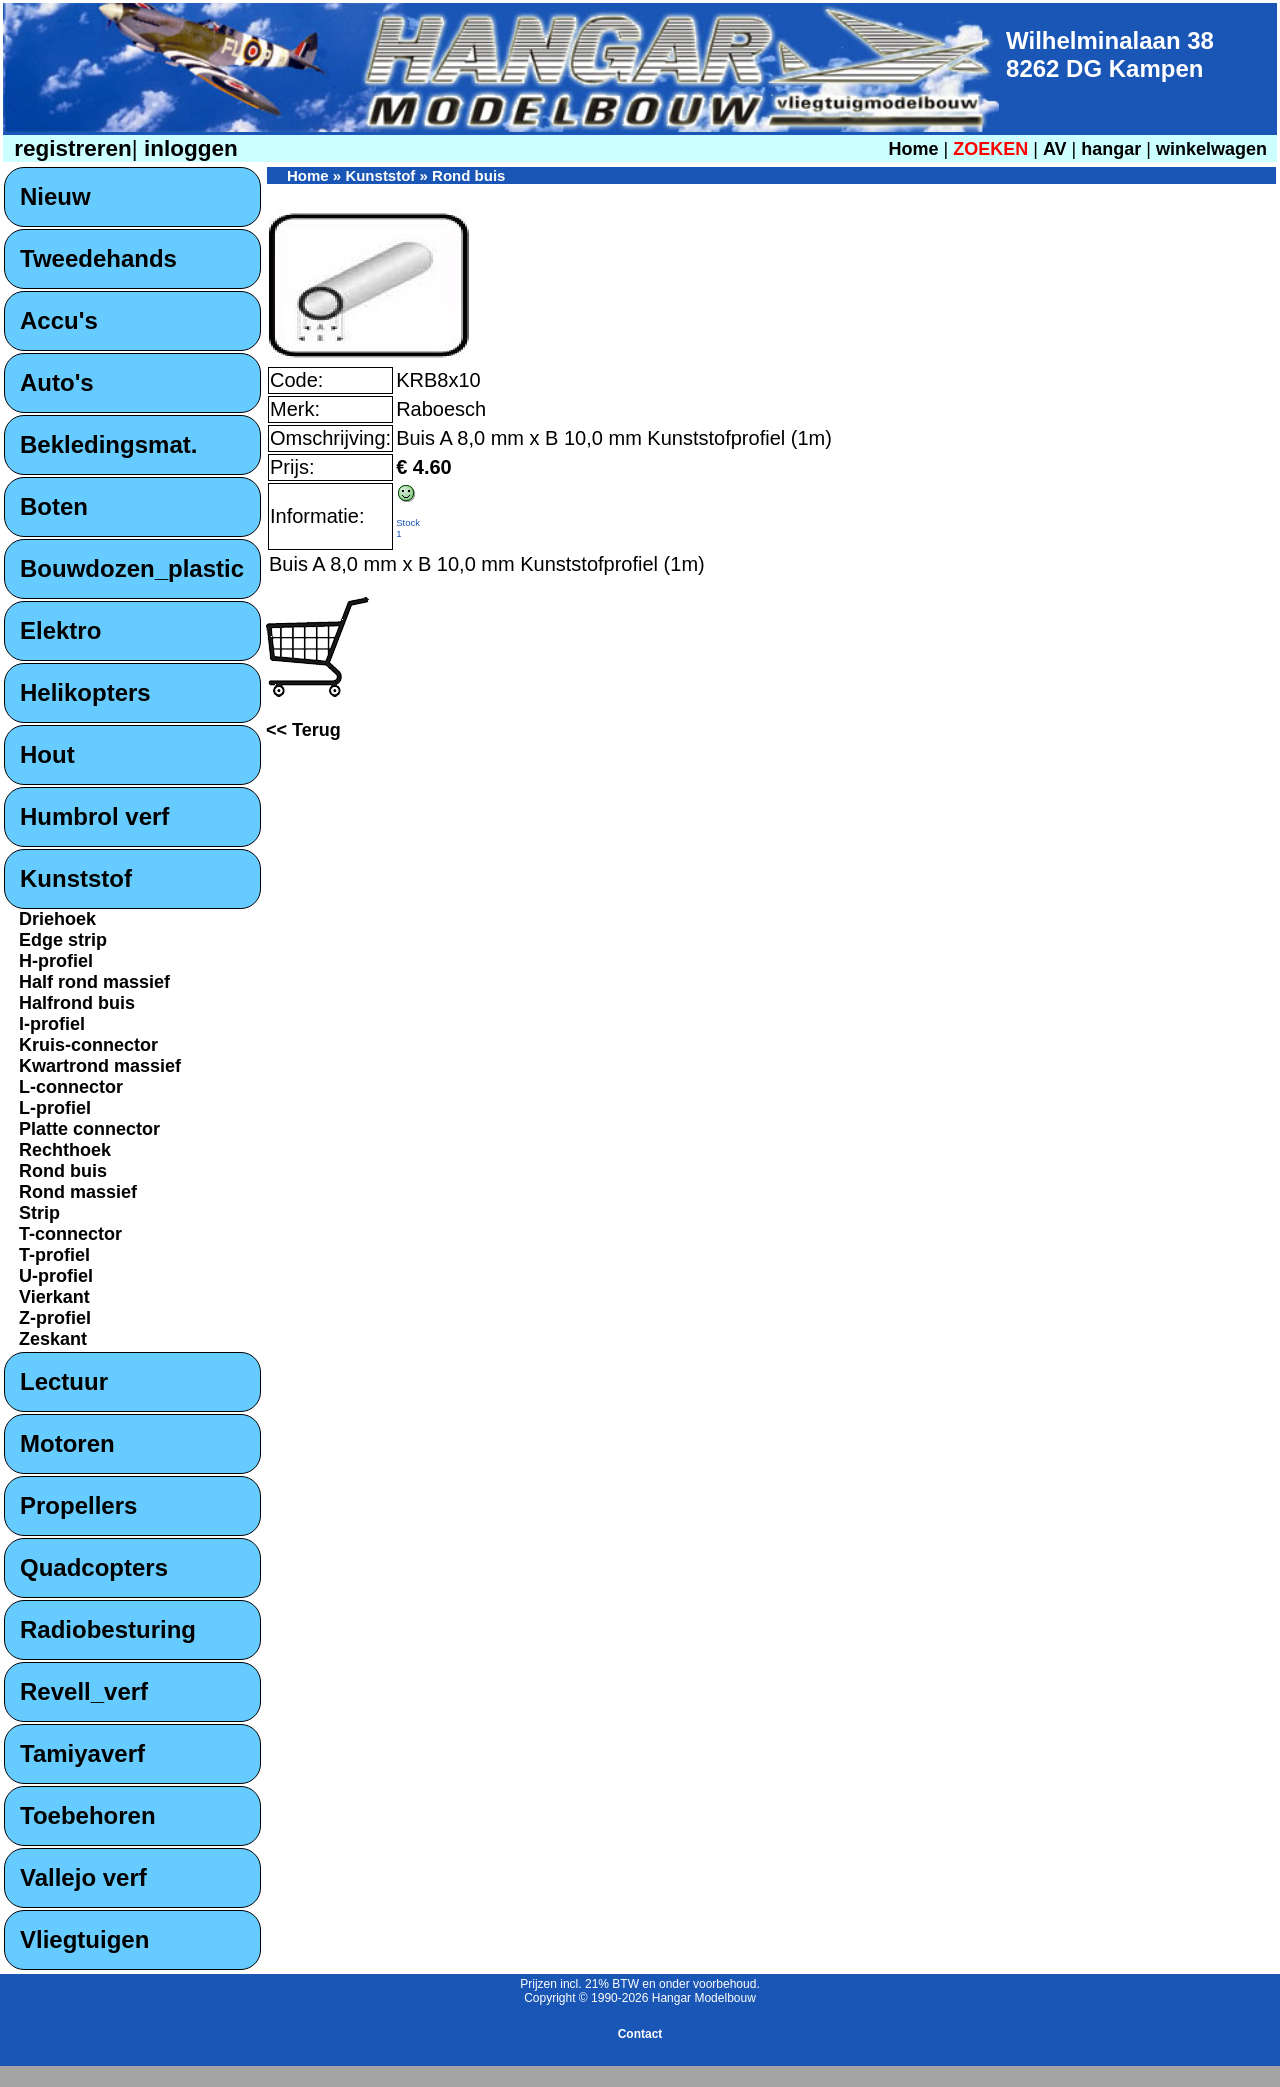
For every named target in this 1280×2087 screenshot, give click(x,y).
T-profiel (54, 1255)
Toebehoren (88, 1815)
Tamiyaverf (82, 1753)
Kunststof (76, 878)
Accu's (59, 320)
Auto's (57, 382)
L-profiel (55, 1108)
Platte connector (89, 1129)
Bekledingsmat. (108, 444)
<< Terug (303, 730)
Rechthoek (65, 1150)
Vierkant (54, 1297)
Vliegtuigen (84, 1939)
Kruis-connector (88, 1045)
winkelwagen (1211, 149)
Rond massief (78, 1192)
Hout (47, 754)
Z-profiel (55, 1318)
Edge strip (63, 940)
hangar (1111, 149)
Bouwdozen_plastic (132, 568)
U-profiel (56, 1276)
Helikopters (85, 692)
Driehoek (57, 919)
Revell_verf (84, 1691)
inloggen (188, 148)
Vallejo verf (83, 1877)
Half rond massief (94, 982)
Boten (54, 506)
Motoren (67, 1443)
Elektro (60, 630)
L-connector (71, 1087)
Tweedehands (98, 258)
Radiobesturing (108, 1629)
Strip (39, 1213)
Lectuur (64, 1381)
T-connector (70, 1234)
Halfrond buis (77, 1003)
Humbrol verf (94, 816)
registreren (70, 148)
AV (1057, 149)
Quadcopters (94, 1567)
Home (913, 149)
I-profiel (52, 1024)
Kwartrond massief (100, 1066)
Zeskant (53, 1339)
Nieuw (55, 196)
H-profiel (56, 961)
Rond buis (63, 1171)
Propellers (78, 1505)
